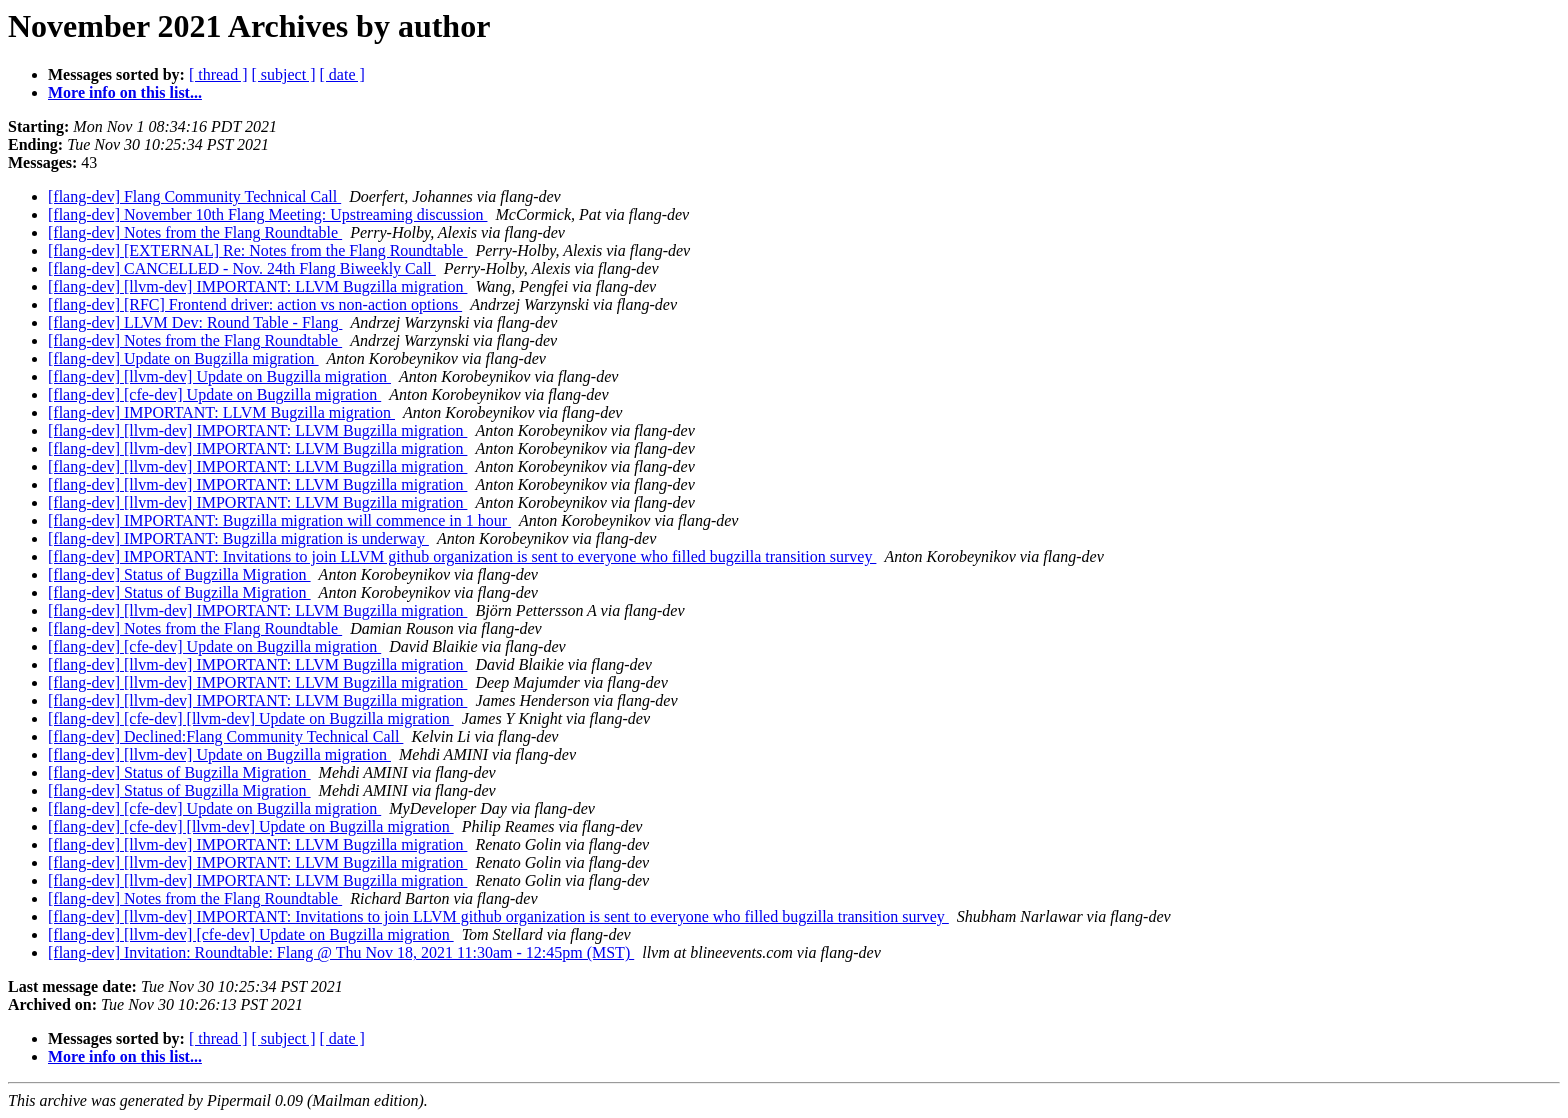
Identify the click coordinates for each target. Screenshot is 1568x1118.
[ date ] (342, 74)
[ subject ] (284, 74)
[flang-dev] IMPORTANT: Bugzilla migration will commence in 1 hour (279, 520)
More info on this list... (125, 92)
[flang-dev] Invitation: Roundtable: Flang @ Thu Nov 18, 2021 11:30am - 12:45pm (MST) (341, 952)
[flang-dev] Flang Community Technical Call (194, 196)
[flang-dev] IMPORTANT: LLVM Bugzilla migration (221, 412)
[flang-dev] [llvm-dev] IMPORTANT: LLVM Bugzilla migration (257, 286)
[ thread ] (218, 74)
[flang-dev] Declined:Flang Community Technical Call (225, 736)
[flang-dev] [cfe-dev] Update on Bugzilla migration (214, 394)
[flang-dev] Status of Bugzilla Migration (179, 574)
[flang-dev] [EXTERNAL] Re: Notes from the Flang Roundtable (257, 250)
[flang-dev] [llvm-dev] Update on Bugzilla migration (219, 376)
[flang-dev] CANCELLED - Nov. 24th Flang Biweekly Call (242, 268)
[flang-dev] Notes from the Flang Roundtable (195, 232)
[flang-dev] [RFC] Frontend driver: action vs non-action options (255, 304)
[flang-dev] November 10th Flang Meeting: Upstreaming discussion (267, 214)
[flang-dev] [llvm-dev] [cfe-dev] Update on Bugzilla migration (251, 934)
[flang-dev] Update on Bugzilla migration (183, 358)
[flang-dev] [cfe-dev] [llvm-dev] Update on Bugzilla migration (251, 718)
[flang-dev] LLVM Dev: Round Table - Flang (195, 322)
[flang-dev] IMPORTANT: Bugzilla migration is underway (238, 538)
